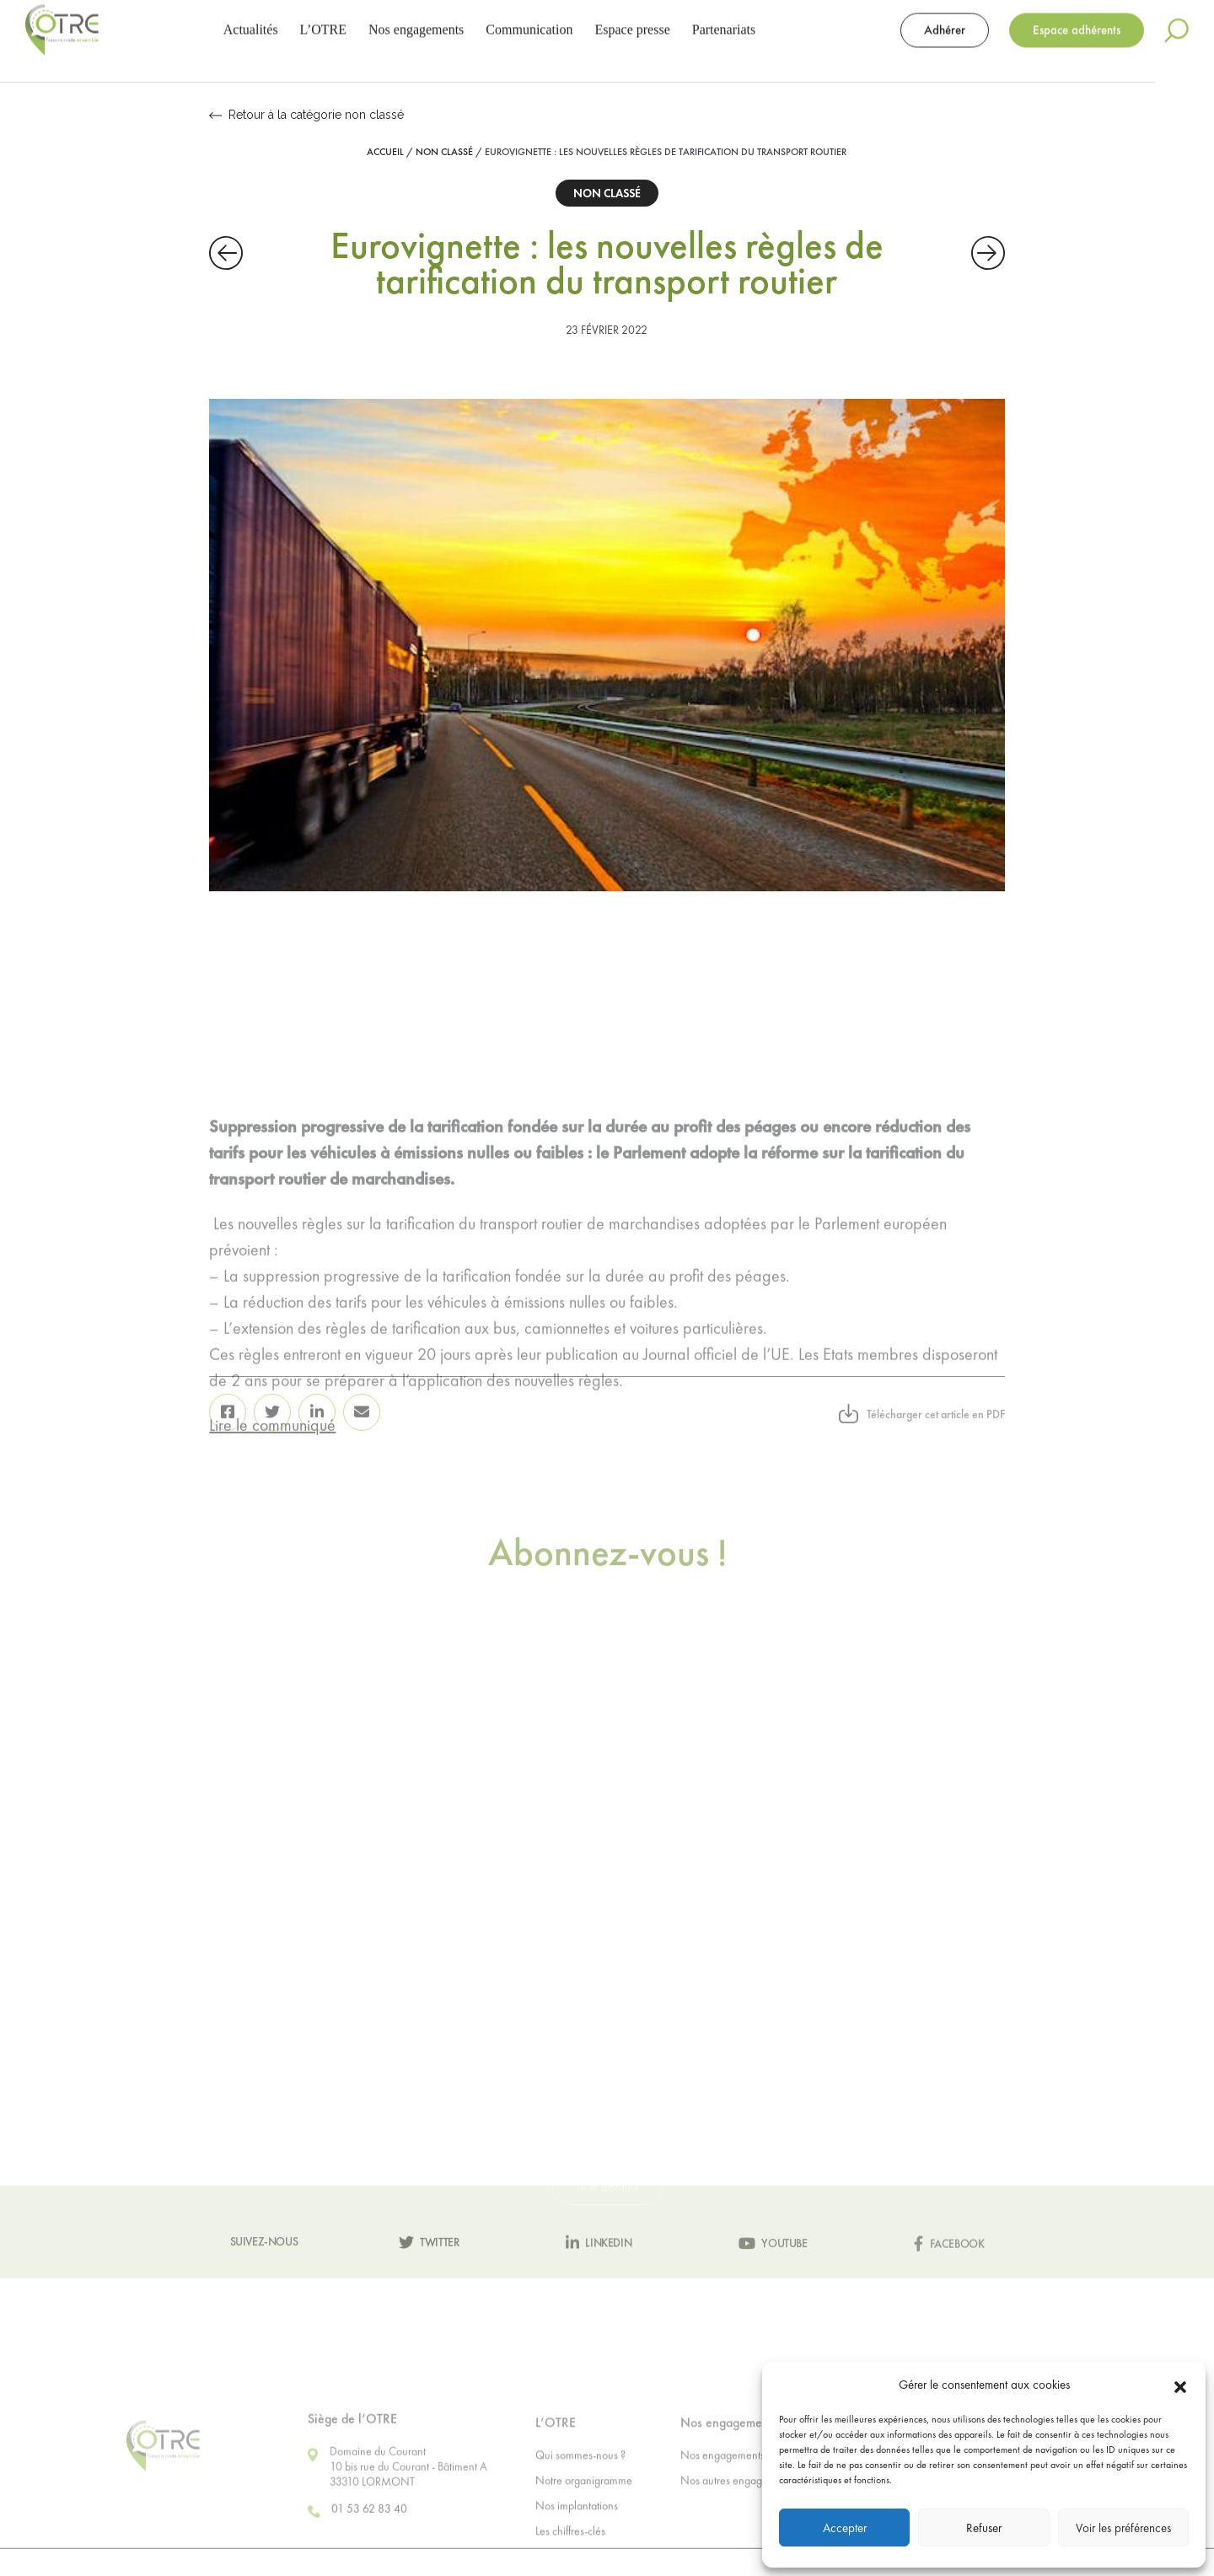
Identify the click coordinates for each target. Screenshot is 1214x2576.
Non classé (444, 152)
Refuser (984, 2528)
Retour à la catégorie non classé (306, 114)
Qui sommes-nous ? (580, 2501)
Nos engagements (722, 2501)
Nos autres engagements (737, 2526)
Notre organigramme (583, 2526)
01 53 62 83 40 (357, 2558)
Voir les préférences (1123, 2528)
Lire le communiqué (272, 1551)
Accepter (845, 2528)
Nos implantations (576, 2551)
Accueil (385, 152)
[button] (1180, 2384)
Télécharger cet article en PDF (922, 1445)
